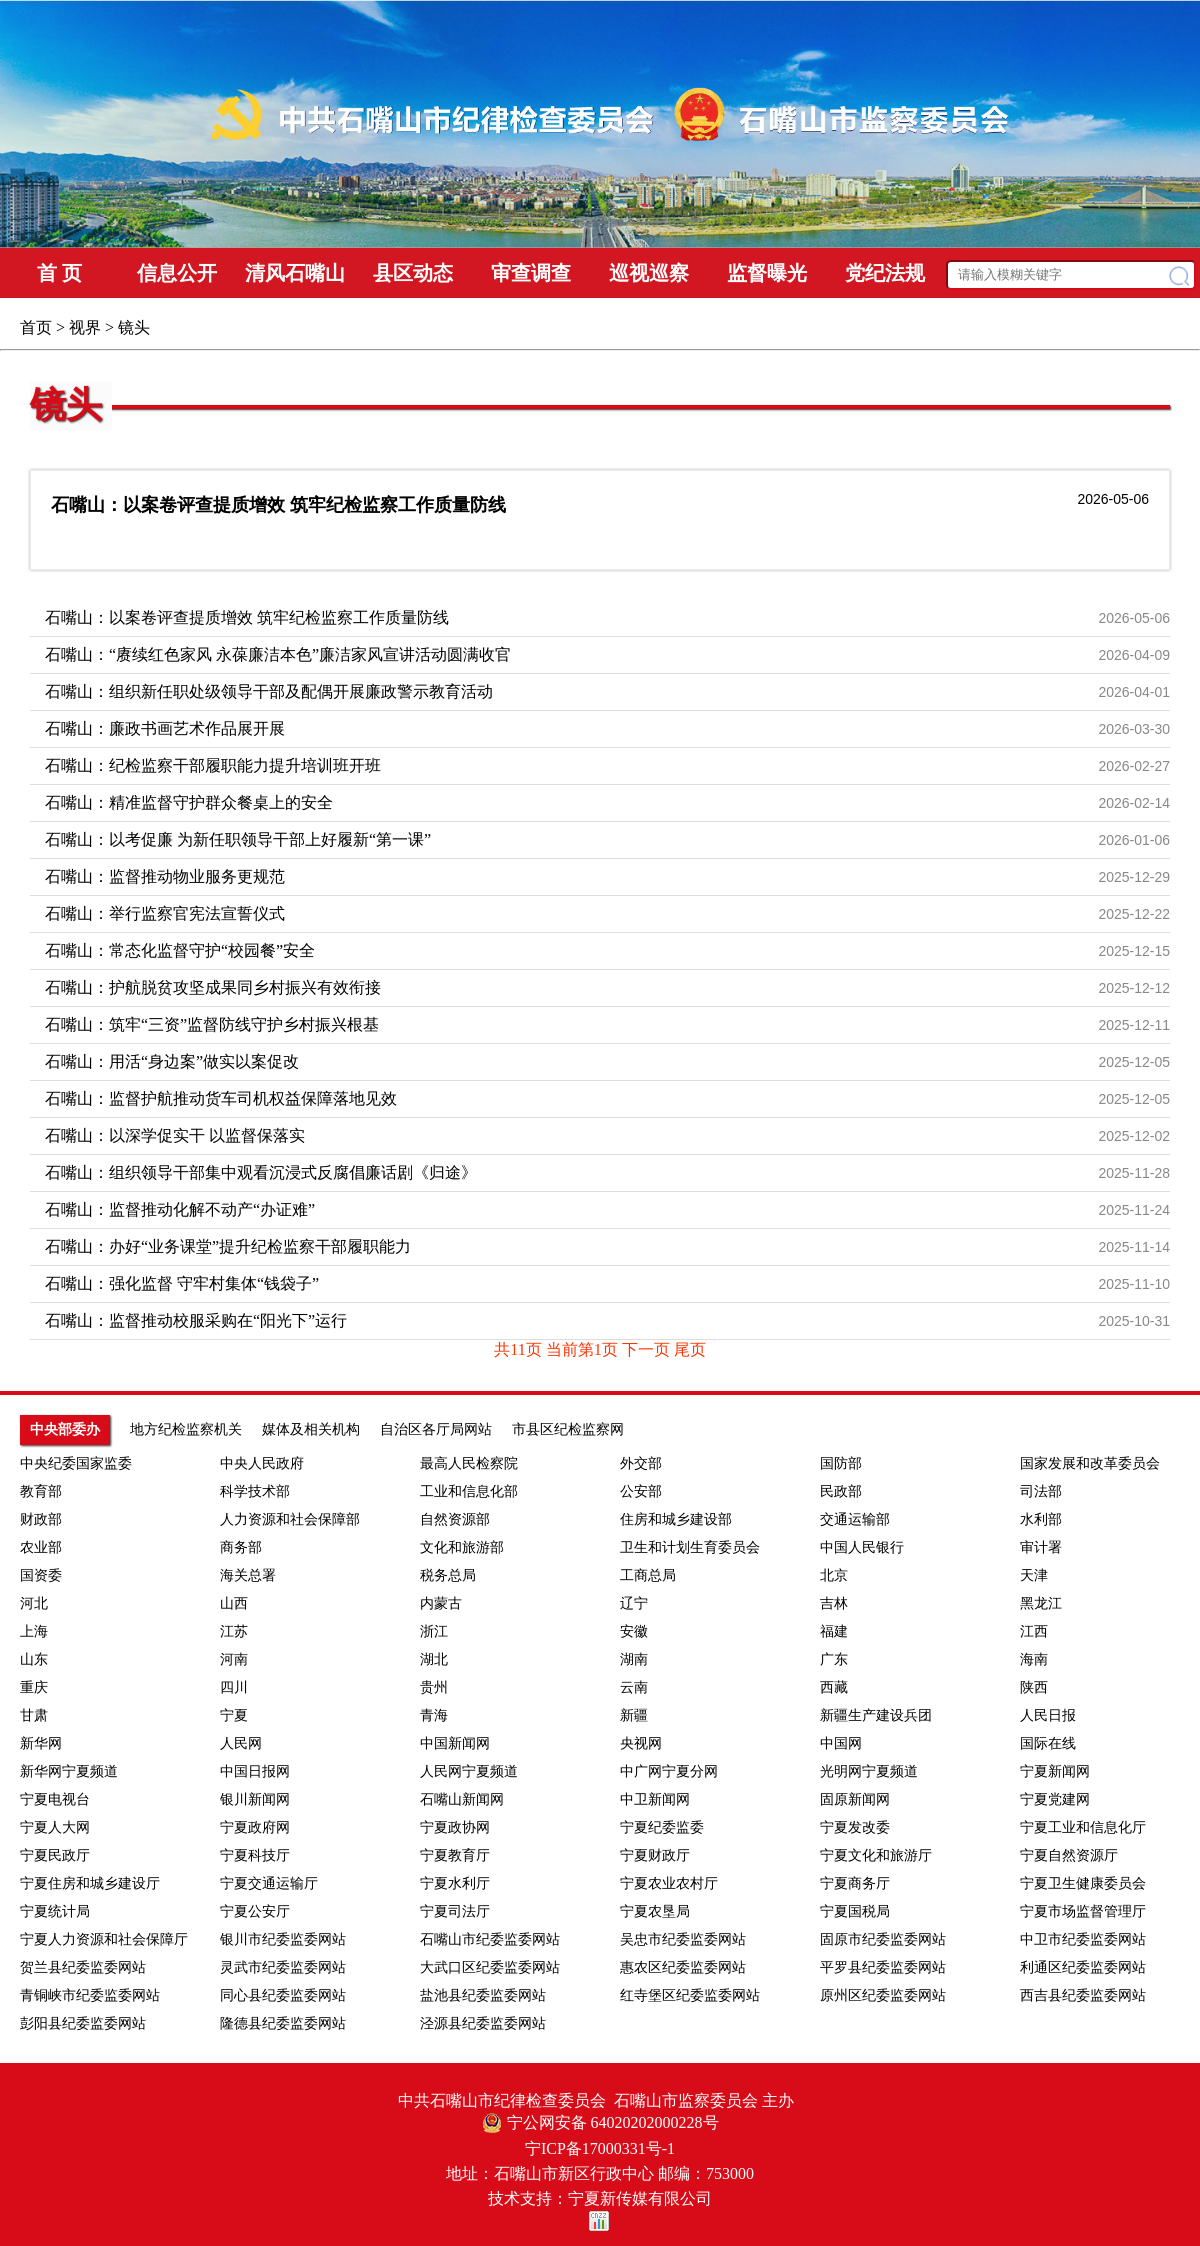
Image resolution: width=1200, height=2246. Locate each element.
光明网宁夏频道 (869, 1771)
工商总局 (648, 1575)
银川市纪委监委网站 (283, 1939)
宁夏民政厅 (55, 1855)
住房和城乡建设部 (676, 1519)
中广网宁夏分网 (669, 1771)
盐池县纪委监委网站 (483, 1995)
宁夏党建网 (1055, 1799)
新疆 (634, 1715)
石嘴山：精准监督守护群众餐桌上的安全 (189, 802)
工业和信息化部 (469, 1491)
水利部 (1041, 1519)
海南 (1034, 1659)
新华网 (41, 1743)
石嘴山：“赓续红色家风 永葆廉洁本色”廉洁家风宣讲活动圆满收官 (278, 654)
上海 (34, 1631)
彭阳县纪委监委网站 (83, 2023)
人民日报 (1048, 1715)
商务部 (241, 1547)
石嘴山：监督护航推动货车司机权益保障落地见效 (221, 1098)
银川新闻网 (255, 1799)
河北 (34, 1603)
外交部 (641, 1463)
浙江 (434, 1631)
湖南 (634, 1659)
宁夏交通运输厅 (269, 1883)
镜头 (66, 405)
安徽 (634, 1631)
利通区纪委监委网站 (1083, 1967)
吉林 (834, 1603)
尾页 (690, 1349)
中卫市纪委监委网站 (1083, 1939)
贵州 (434, 1687)
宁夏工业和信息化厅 (1083, 1827)
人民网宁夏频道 (469, 1771)
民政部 (841, 1491)
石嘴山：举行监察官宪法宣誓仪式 (165, 913)
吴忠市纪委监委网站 (683, 1939)
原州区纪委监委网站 (883, 1995)
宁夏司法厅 (455, 1911)
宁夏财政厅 (655, 1855)
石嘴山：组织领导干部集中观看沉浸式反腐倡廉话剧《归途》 (261, 1172)
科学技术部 (255, 1491)
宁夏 (234, 1715)
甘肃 (34, 1715)
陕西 (1034, 1687)
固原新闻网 (855, 1799)
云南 (634, 1687)
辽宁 (634, 1603)
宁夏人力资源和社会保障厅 (104, 1939)
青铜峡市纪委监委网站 (90, 1995)
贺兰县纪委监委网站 (83, 1967)
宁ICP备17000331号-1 (600, 2148)
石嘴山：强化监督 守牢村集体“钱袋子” (182, 1283)
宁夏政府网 (255, 1827)
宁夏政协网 (455, 1827)
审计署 (1041, 1547)
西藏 (834, 1687)
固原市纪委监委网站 (883, 1939)
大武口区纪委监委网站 (490, 1967)
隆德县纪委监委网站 (283, 2023)
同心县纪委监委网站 (283, 1995)
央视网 (641, 1743)
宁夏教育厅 (455, 1855)
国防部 (841, 1463)
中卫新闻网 (655, 1799)
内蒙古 (441, 1603)
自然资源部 (455, 1519)
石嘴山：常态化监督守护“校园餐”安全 (180, 950)
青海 (434, 1715)
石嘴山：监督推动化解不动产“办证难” (180, 1209)
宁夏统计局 (55, 1911)
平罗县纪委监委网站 (883, 1967)
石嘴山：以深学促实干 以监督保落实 (175, 1135)
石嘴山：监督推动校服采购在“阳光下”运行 (196, 1320)
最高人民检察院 (469, 1463)
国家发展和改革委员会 (1090, 1463)
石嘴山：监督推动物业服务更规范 (165, 876)
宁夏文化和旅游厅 (876, 1855)
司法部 (1041, 1491)
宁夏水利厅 (455, 1883)
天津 (1034, 1575)
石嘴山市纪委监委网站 (490, 1939)
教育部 (41, 1491)
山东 (34, 1659)
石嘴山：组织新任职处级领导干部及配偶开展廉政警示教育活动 (269, 691)
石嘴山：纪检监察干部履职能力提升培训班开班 (213, 765)
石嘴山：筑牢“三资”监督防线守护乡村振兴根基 (212, 1024)
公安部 (641, 1491)
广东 (834, 1659)
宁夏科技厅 (255, 1855)
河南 (234, 1659)
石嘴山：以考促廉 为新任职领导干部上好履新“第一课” (238, 839)
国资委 (41, 1575)
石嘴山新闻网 (462, 1799)
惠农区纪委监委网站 (683, 1967)
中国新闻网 (455, 1743)
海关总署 (248, 1575)
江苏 (234, 1631)
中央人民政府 (262, 1463)
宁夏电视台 (55, 1799)
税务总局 (448, 1575)
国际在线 (1048, 1743)
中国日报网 (255, 1771)
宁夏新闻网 (1055, 1771)
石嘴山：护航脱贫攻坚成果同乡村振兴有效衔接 (213, 987)
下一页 (648, 1349)
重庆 (34, 1687)
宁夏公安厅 (255, 1911)
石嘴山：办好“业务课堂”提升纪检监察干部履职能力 (228, 1246)
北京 (834, 1575)
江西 (1034, 1631)
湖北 (434, 1659)
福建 (834, 1631)
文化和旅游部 (462, 1547)
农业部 (41, 1547)
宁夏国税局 (855, 1911)
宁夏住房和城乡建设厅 (90, 1883)
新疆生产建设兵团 (876, 1715)
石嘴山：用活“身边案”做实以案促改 (172, 1061)
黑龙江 (1041, 1603)
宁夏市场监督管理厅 (1083, 1911)
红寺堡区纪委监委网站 (690, 1995)
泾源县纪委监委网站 (483, 2023)
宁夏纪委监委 (662, 1827)
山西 (234, 1603)
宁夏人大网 (55, 1827)
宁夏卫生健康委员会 (1083, 1883)
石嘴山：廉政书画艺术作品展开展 (165, 728)
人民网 (241, 1743)
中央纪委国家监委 (76, 1463)
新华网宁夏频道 (69, 1771)
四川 (234, 1687)
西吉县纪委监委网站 (1083, 1995)
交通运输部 (855, 1519)
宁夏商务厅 (855, 1883)
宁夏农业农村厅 (669, 1883)
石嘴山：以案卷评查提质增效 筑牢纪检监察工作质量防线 (278, 505)
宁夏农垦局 (655, 1911)
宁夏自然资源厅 (1069, 1855)
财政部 (41, 1519)
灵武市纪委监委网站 (283, 1967)
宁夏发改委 (855, 1827)
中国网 (841, 1743)
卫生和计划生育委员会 (690, 1547)
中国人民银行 (862, 1547)
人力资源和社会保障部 (290, 1519)
